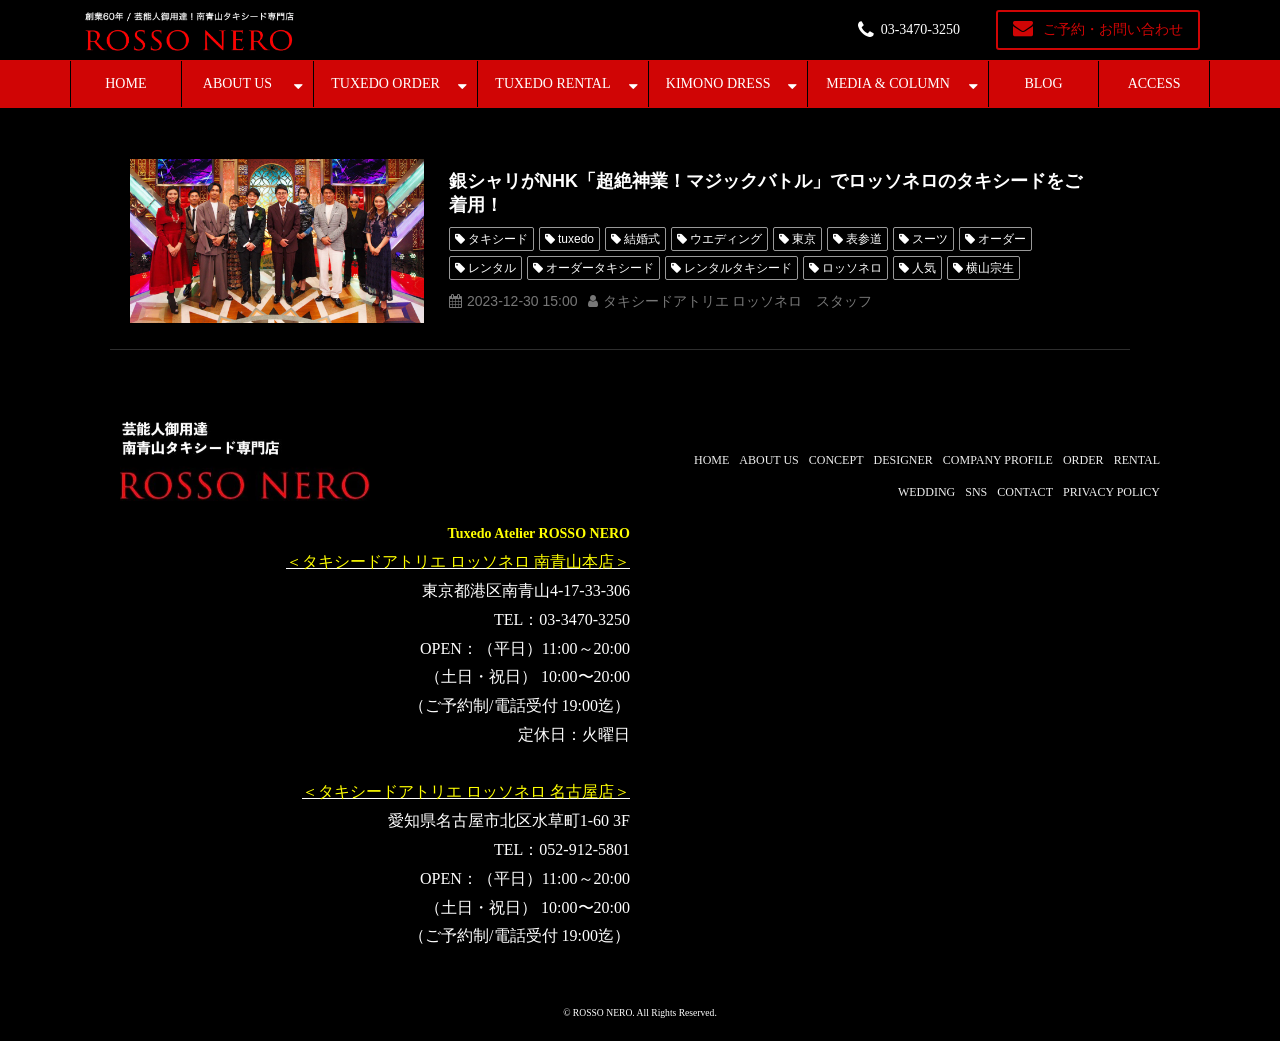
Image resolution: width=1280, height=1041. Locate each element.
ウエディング (726, 239)
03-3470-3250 (920, 29)
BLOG (1043, 83)
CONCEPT (836, 460)
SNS (976, 492)
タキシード (498, 239)
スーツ (930, 239)
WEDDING (926, 492)
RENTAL (1137, 460)
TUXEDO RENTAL (552, 83)
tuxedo (576, 239)
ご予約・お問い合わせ (1113, 29)
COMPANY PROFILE (998, 460)
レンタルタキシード (738, 268)
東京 (804, 239)
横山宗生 (990, 268)
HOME (125, 83)
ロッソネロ (852, 268)
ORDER (1083, 460)
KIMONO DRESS (718, 83)
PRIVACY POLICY (1111, 492)
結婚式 (642, 239)
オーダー (1002, 239)
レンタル (492, 268)
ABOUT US (237, 83)
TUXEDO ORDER (385, 83)
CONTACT (1025, 492)
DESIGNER (902, 460)
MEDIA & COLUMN (888, 83)
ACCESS (1154, 83)
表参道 (864, 239)
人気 (924, 268)
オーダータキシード (600, 268)
